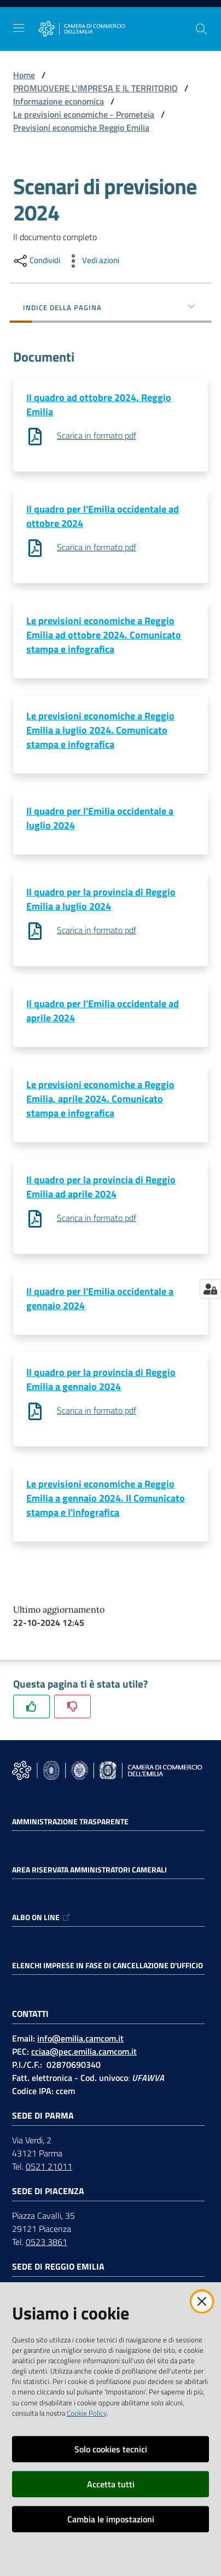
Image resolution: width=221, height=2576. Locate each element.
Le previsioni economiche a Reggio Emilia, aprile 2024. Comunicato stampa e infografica (100, 1098)
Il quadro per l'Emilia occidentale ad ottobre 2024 (102, 516)
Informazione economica (58, 101)
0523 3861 (46, 2241)
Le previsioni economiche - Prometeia (83, 114)
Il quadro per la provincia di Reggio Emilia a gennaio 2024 (101, 1379)
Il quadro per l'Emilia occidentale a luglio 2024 (99, 818)
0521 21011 (49, 2166)
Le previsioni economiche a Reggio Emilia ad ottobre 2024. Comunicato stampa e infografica (103, 634)
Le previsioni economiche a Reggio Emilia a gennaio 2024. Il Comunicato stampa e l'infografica (105, 1498)
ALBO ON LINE (41, 1917)
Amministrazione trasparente (70, 1821)
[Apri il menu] (18, 27)
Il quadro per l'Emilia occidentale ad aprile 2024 (102, 1010)
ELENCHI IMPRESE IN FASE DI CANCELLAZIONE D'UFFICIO (107, 1965)
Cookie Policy (87, 2413)
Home (24, 75)
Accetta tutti (111, 2484)
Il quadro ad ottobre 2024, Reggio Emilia (98, 404)
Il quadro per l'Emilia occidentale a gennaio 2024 (99, 1298)
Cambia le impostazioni (110, 2519)
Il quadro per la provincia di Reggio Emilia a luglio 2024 (101, 899)
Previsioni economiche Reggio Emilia (81, 127)
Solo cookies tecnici (110, 2449)
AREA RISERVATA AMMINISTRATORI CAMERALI (89, 1869)
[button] (201, 29)
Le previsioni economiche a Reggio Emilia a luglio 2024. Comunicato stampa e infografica (100, 730)
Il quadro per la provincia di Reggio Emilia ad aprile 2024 (101, 1186)
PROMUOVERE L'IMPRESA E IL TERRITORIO (95, 88)
